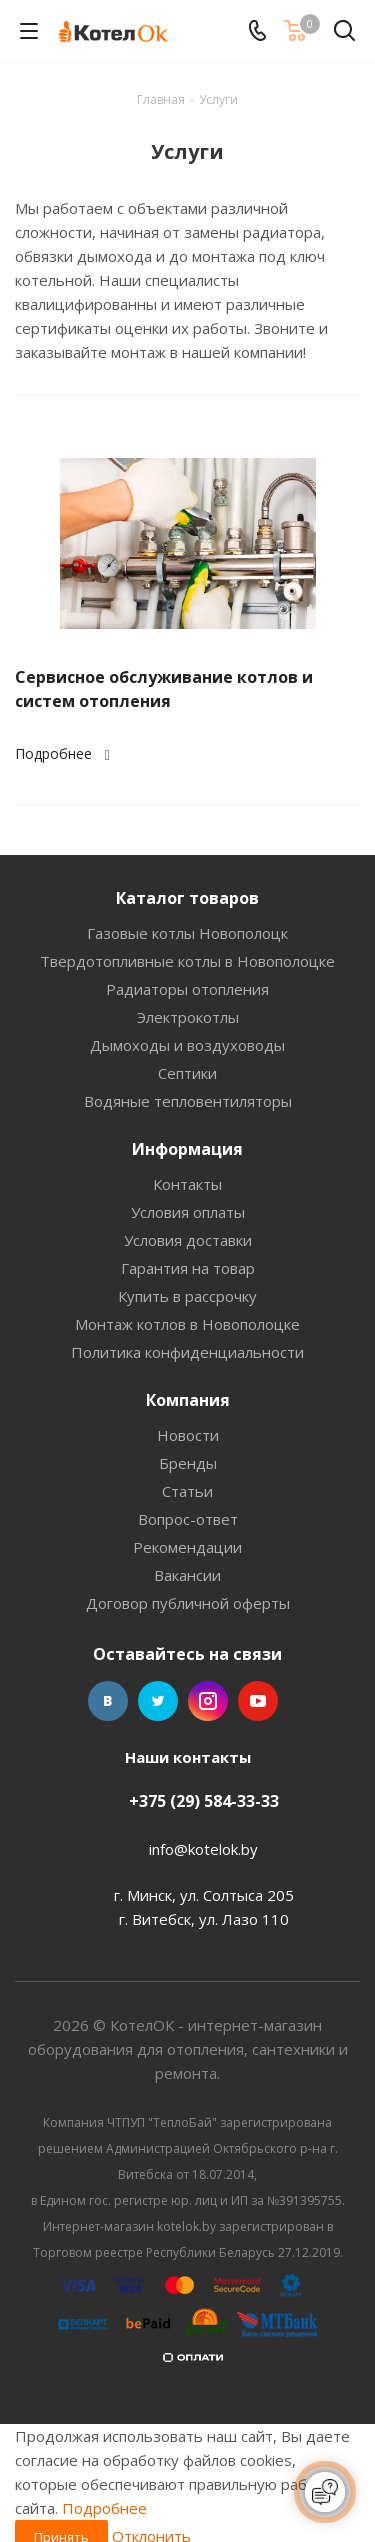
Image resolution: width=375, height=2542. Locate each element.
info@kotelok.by (203, 1849)
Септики (187, 1073)
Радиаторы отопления (187, 989)
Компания (188, 1400)
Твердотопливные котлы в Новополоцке (187, 961)
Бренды (188, 1463)
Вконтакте (108, 1701)
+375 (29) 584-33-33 (204, 1801)
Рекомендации (187, 1547)
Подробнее (65, 753)
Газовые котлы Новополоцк (187, 933)
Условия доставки (188, 1240)
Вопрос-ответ (188, 1519)
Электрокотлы (188, 1017)
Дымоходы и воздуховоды (187, 1045)
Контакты (187, 1184)
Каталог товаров (187, 898)
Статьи (187, 1491)
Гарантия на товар (188, 1268)
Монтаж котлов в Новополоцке (187, 1324)
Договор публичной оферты (188, 1603)
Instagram (208, 1701)
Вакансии (187, 1575)
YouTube (258, 1701)
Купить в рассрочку (187, 1296)
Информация (187, 1149)
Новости (188, 1435)
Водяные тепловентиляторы (188, 1101)
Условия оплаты (188, 1212)
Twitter (158, 1701)
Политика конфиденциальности (187, 1352)
